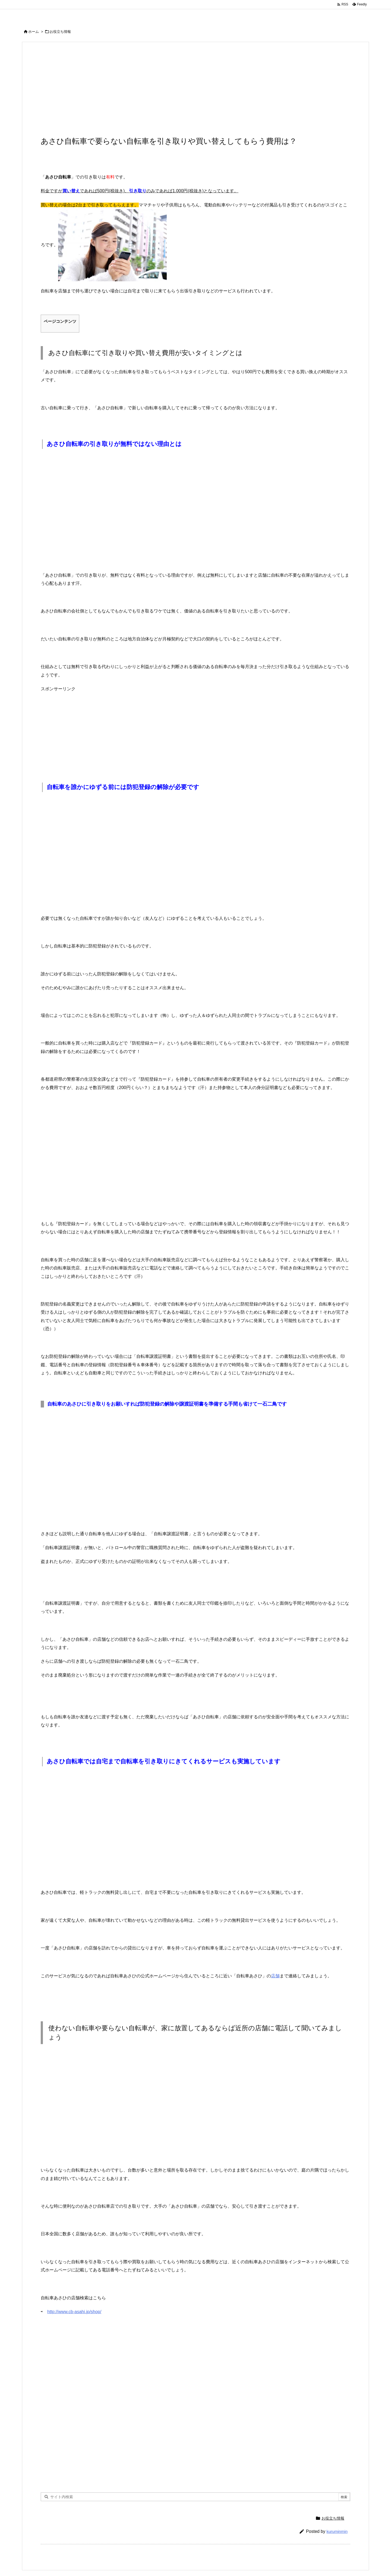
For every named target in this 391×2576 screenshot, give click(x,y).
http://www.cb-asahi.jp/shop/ (74, 2311)
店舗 (275, 1976)
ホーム (33, 32)
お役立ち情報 (60, 32)
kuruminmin (337, 2531)
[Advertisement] (195, 92)
